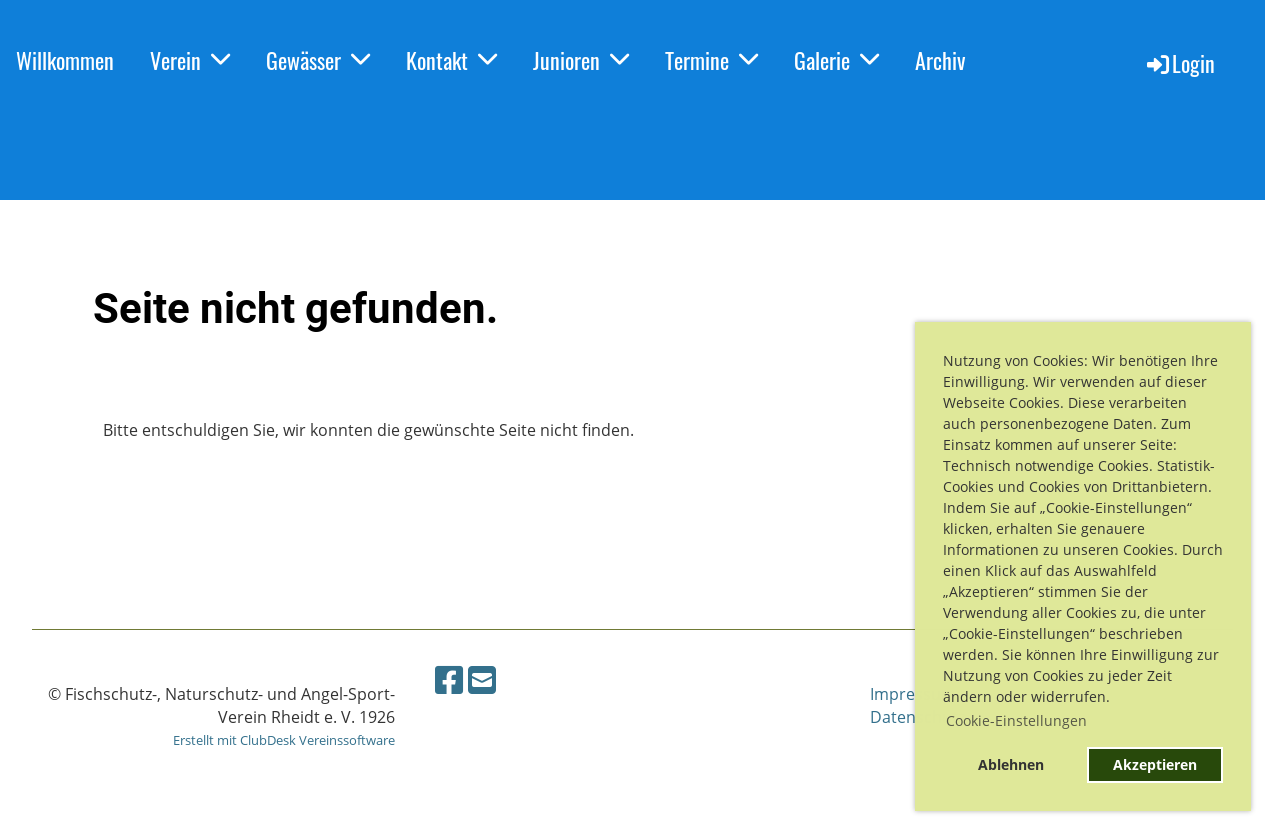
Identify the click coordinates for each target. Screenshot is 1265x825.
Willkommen (65, 60)
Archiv (940, 60)
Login (1179, 63)
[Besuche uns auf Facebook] (449, 679)
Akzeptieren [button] (1155, 764)
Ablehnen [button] (1011, 764)
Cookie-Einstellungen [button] (1016, 720)
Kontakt (451, 60)
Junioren (581, 60)
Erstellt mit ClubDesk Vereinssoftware (284, 740)
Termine (711, 60)
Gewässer (318, 60)
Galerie (836, 60)
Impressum (913, 694)
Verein (190, 60)
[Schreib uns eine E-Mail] (482, 679)
